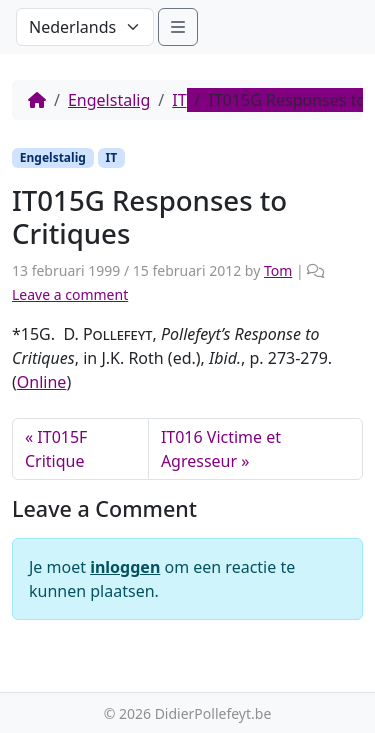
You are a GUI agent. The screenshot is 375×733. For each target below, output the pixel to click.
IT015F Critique (56, 449)
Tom (278, 270)
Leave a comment (70, 294)
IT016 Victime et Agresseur (221, 449)
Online (42, 382)
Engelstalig (109, 100)
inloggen (125, 567)
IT (179, 100)
